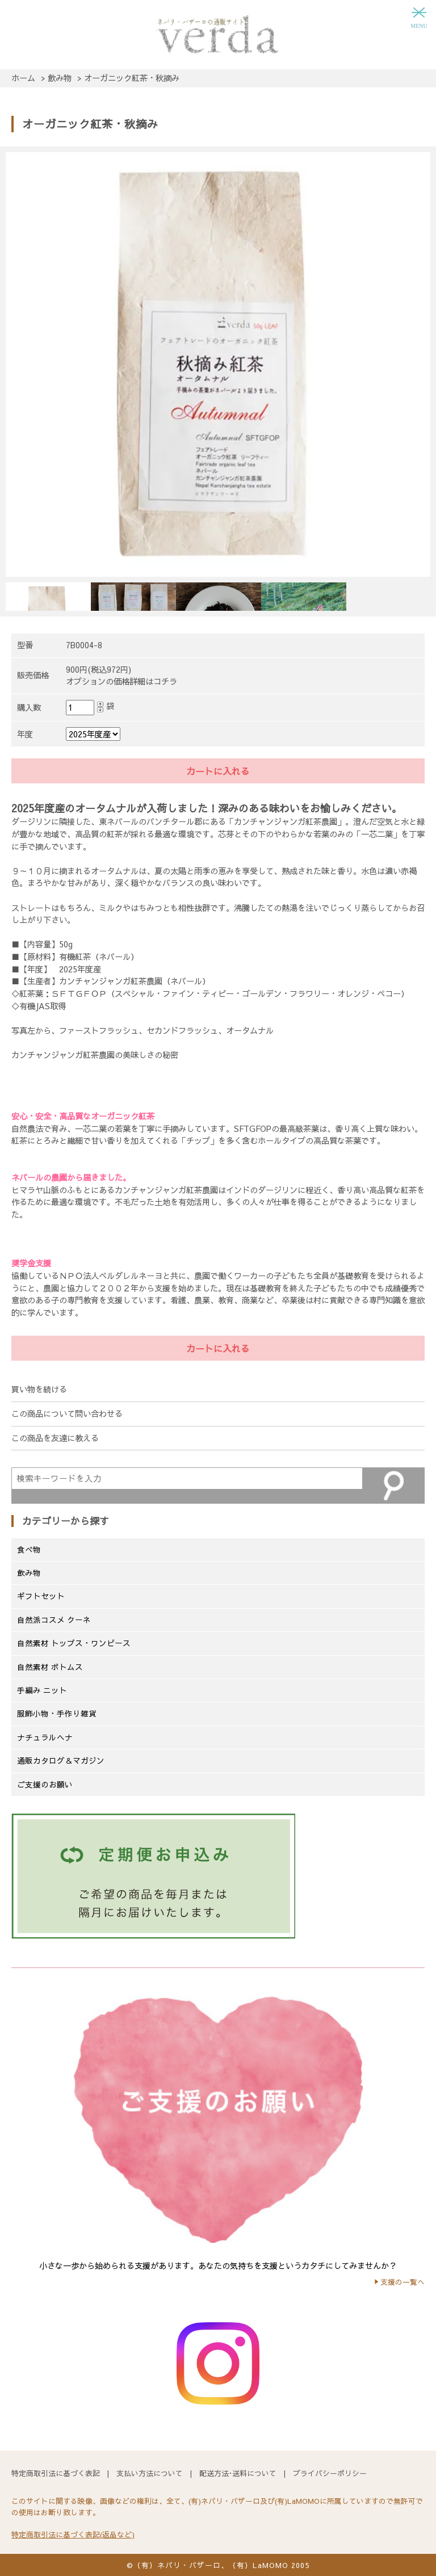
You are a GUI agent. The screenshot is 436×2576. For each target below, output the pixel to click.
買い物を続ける (39, 1389)
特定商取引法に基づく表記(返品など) (73, 2534)
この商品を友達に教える (55, 1438)
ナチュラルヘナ (45, 1737)
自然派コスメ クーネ (54, 1619)
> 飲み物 (56, 77)
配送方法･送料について (237, 2473)
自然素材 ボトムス (50, 1667)
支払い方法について (149, 2473)
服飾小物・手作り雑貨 (57, 1713)
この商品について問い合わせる (67, 1413)
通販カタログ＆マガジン (60, 1760)
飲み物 (29, 1572)
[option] (218, 361)
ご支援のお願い (45, 1784)
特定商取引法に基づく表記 (55, 2473)
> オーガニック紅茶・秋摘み (128, 77)
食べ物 (29, 1549)
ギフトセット (41, 1596)
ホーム (23, 77)
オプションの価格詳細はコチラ (121, 681)
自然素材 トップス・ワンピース (74, 1643)
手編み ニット (42, 1690)
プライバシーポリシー (330, 2473)
